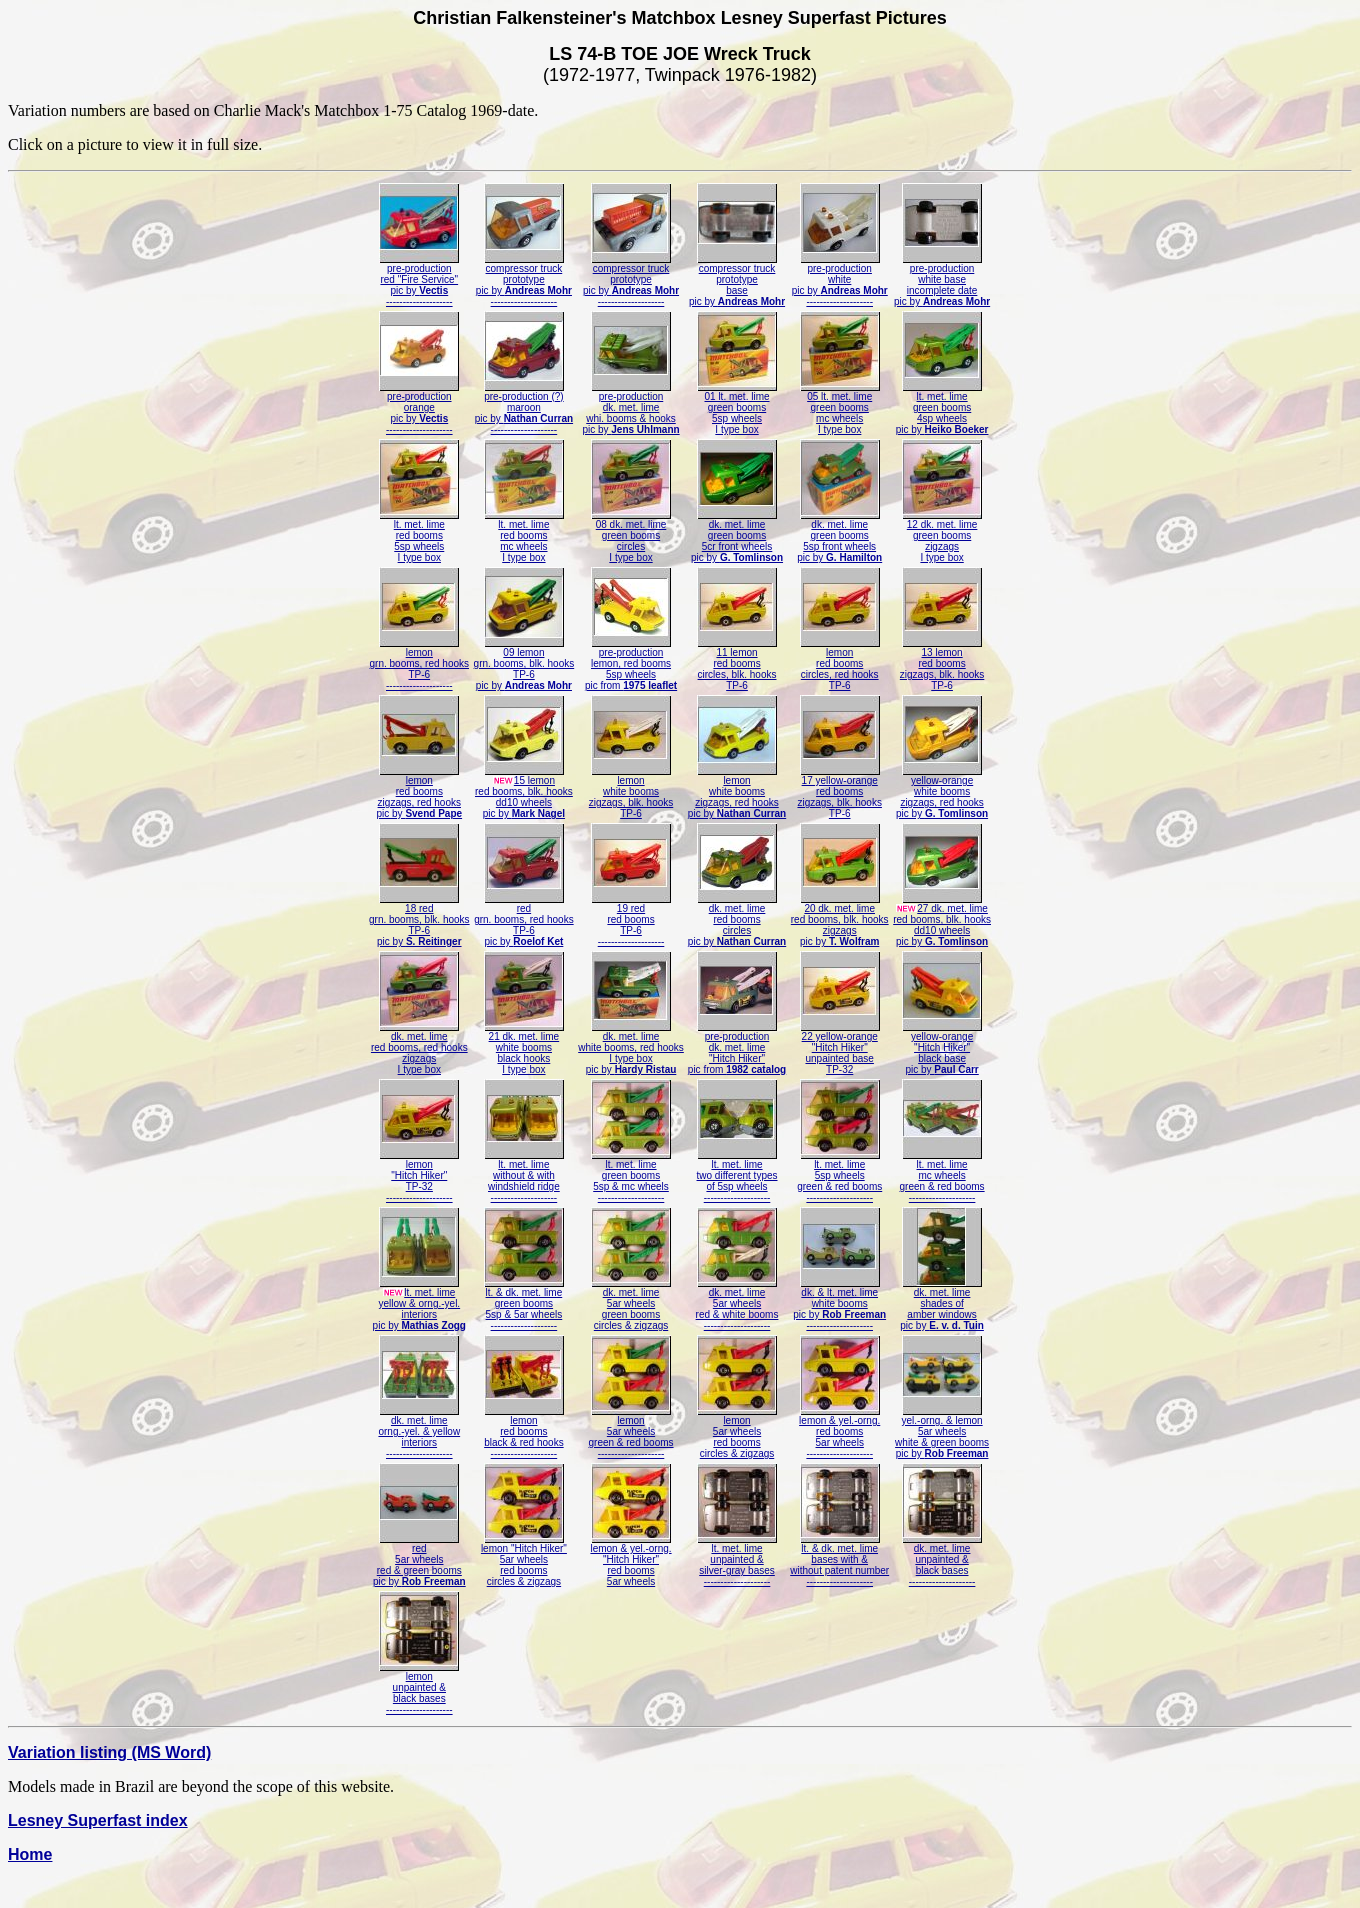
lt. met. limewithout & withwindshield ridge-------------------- (524, 1176)
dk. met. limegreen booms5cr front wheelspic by (737, 536)
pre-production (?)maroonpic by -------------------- (524, 408)
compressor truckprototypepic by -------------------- (524, 280)
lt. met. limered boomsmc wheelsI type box (524, 536)
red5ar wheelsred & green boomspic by (419, 1560)
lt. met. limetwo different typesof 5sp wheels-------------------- (737, 1176)
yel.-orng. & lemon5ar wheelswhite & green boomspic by (942, 1432)
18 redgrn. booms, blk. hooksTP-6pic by (419, 920)
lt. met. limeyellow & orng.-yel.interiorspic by (419, 1304)
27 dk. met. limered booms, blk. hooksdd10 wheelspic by (942, 920)
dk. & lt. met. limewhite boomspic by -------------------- (839, 1304)
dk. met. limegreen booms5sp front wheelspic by (839, 536)
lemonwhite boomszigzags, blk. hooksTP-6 (631, 792)
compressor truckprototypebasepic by (737, 280)
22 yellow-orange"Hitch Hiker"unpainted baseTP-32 (840, 1048)
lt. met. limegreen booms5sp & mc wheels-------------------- (631, 1176)
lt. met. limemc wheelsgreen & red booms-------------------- (942, 1176)
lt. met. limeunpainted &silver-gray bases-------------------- (737, 1560)
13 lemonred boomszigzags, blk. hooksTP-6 (942, 664)
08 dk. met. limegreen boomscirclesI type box (631, 536)
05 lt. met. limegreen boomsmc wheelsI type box (840, 408)
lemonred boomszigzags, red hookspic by (419, 792)
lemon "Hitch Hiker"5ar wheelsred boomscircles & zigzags (524, 1560)
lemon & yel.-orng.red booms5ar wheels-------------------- (839, 1432)
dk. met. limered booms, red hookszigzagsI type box (419, 1048)
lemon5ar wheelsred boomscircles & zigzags (737, 1432)
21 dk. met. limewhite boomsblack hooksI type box (524, 1048)
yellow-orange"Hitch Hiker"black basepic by (942, 1048)
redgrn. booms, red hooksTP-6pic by (524, 920)
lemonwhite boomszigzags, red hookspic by (737, 792)
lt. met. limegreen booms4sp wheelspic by (942, 408)
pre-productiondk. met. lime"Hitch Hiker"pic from (737, 1048)
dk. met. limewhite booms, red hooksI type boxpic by (631, 1048)
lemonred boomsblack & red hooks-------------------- (524, 1432)
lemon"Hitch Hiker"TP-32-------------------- (419, 1176)
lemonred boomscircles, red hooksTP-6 (840, 664)
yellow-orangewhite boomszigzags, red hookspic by (942, 792)
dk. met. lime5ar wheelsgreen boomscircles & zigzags (631, 1304)
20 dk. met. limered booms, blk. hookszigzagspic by (840, 920)
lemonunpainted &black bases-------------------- (419, 1688)
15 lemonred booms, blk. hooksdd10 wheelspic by (524, 792)
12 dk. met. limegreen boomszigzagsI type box (942, 536)
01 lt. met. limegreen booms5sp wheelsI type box (737, 408)
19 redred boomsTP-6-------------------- (631, 920)
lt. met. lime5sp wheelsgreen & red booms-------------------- (839, 1176)
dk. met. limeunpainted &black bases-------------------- (942, 1560)
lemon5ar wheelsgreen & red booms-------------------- (630, 1432)
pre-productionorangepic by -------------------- (419, 408)
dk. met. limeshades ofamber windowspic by (942, 1304)
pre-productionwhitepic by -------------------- (840, 280)
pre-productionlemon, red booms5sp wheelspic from (631, 664)
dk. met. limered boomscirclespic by (737, 920)
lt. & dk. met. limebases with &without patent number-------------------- (839, 1560)
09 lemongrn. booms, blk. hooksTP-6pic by (524, 664)
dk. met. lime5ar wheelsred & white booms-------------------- (737, 1304)
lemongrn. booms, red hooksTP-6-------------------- (420, 664)
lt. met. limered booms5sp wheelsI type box (419, 536)
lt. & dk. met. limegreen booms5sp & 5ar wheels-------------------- (524, 1304)
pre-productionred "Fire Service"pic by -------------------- (419, 280)
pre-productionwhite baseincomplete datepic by (942, 280)
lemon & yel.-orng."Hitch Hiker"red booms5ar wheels (630, 1560)
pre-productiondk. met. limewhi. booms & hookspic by (630, 408)
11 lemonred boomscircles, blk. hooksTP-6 (737, 664)
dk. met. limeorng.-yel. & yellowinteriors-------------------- (419, 1432)
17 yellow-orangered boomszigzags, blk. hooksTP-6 (839, 792)
